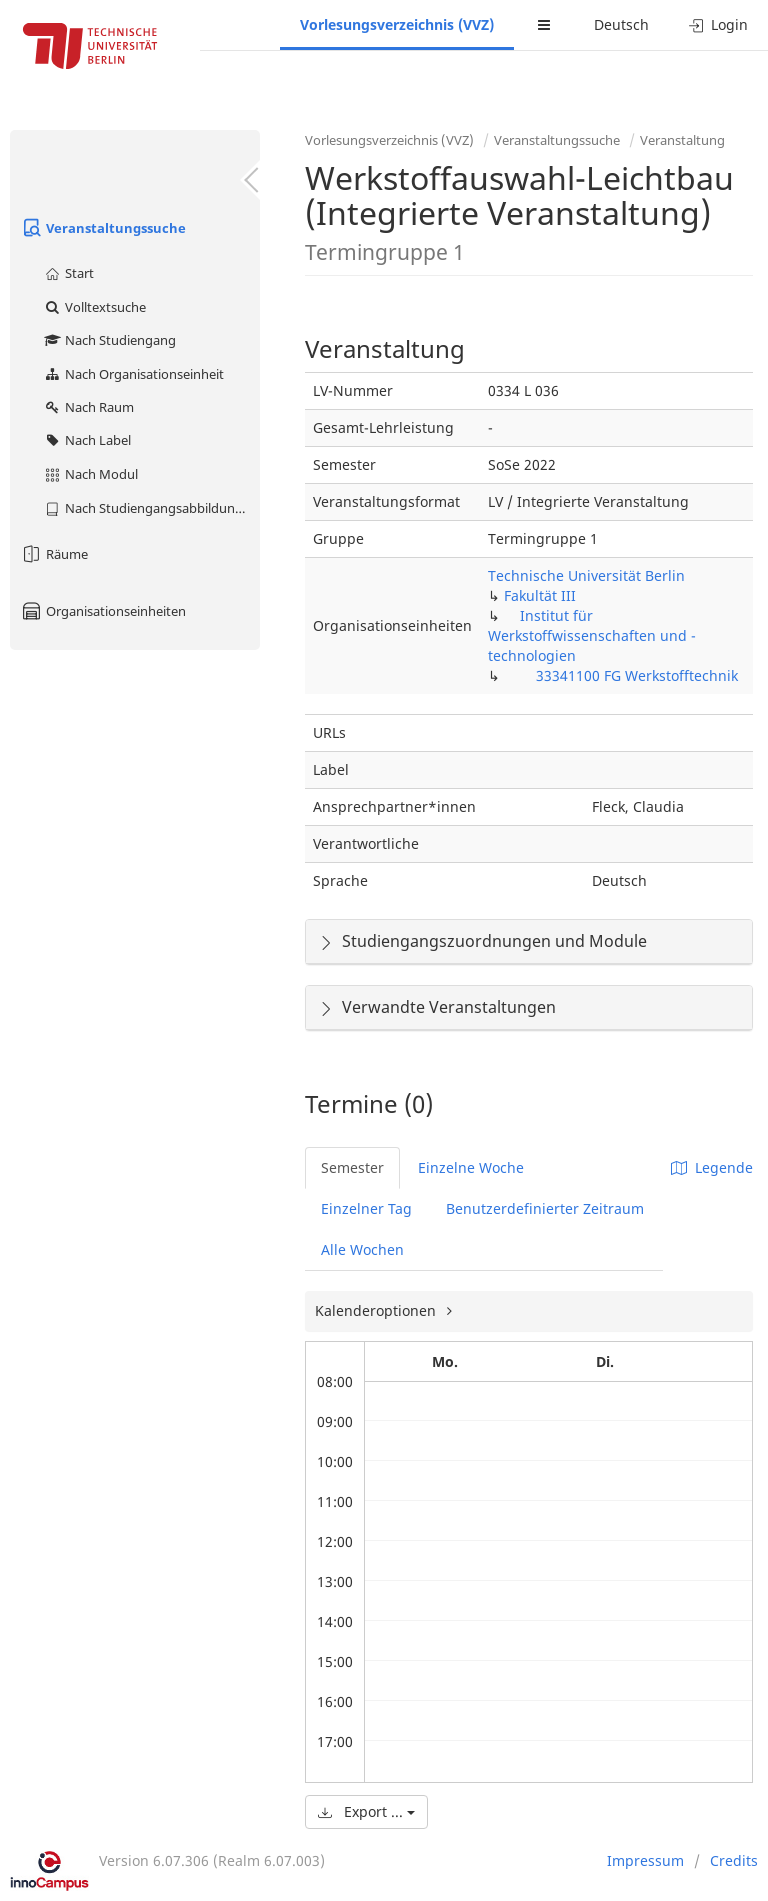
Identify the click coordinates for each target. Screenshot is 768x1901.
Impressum (645, 1860)
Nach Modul (90, 474)
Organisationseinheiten (103, 611)
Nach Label (87, 440)
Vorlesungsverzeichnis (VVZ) (397, 24)
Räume (54, 554)
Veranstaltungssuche (103, 228)
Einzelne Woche (471, 1167)
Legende (712, 1167)
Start (68, 273)
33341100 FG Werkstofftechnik (637, 675)
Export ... (366, 1811)
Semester (352, 1167)
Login (718, 24)
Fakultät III (540, 595)
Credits (734, 1860)
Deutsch (621, 24)
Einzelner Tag (366, 1208)
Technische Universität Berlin (586, 575)
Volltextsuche (94, 307)
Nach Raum (88, 407)
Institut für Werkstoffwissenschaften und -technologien (592, 635)
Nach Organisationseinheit (133, 374)
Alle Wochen (362, 1249)
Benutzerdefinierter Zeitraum (545, 1208)
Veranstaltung (682, 140)
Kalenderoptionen (377, 1310)
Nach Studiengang (109, 340)
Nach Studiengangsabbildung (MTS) (151, 508)
